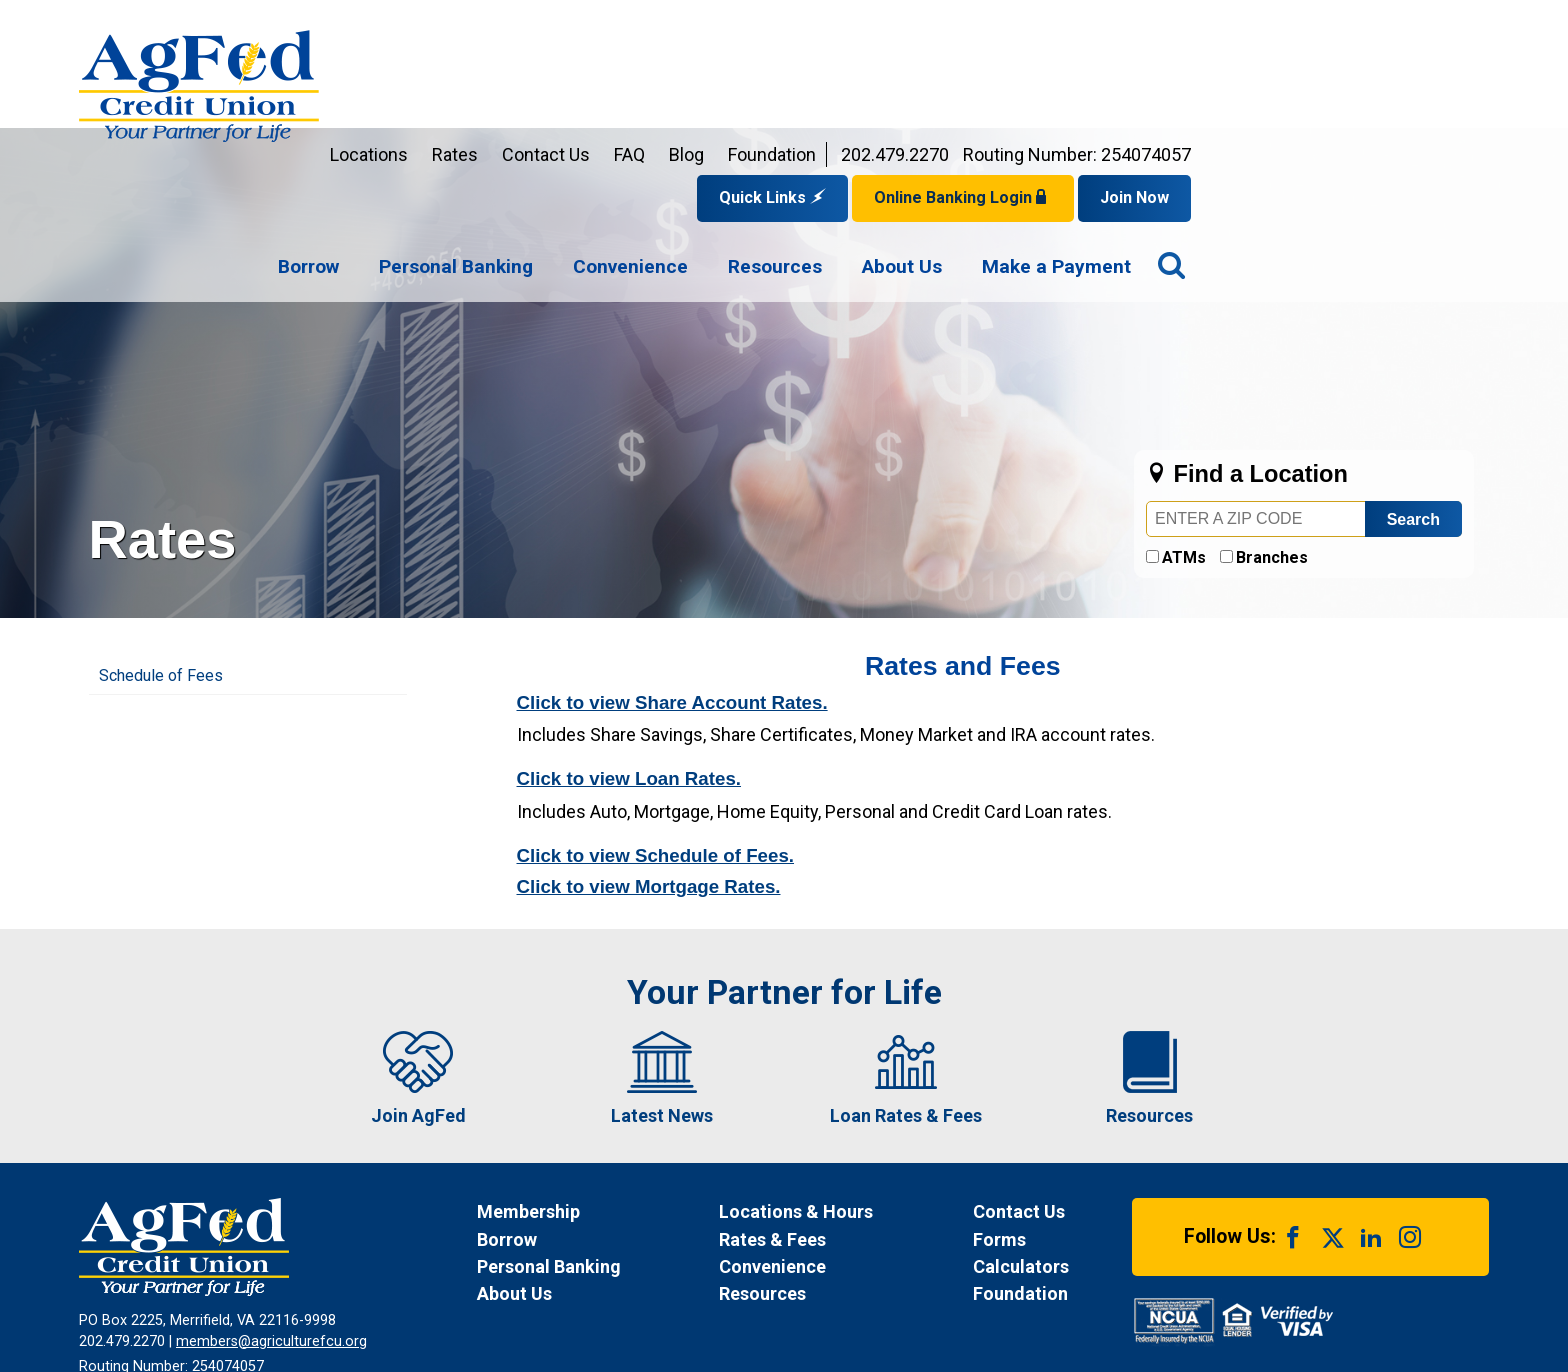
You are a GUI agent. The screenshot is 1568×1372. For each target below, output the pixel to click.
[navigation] (1002, 138)
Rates (753, 24)
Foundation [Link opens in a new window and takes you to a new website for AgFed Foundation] (1070, 24)
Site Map (778, 1286)
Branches (1272, 427)
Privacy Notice (395, 1286)
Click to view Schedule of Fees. (656, 725)
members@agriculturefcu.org (271, 1211)
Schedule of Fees (161, 545)
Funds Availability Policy (545, 1286)
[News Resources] (826, 1163)
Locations (667, 24)
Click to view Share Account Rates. (672, 572)
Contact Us (844, 24)
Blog (984, 24)
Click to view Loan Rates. (629, 648)
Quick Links (1070, 67)
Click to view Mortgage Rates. (649, 756)
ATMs (1184, 427)
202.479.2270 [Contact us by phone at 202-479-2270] (1193, 24)
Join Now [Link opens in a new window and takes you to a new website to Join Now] (1432, 67)
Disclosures (686, 1286)
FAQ (927, 24)
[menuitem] (606, 138)
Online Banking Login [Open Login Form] (1261, 67)
